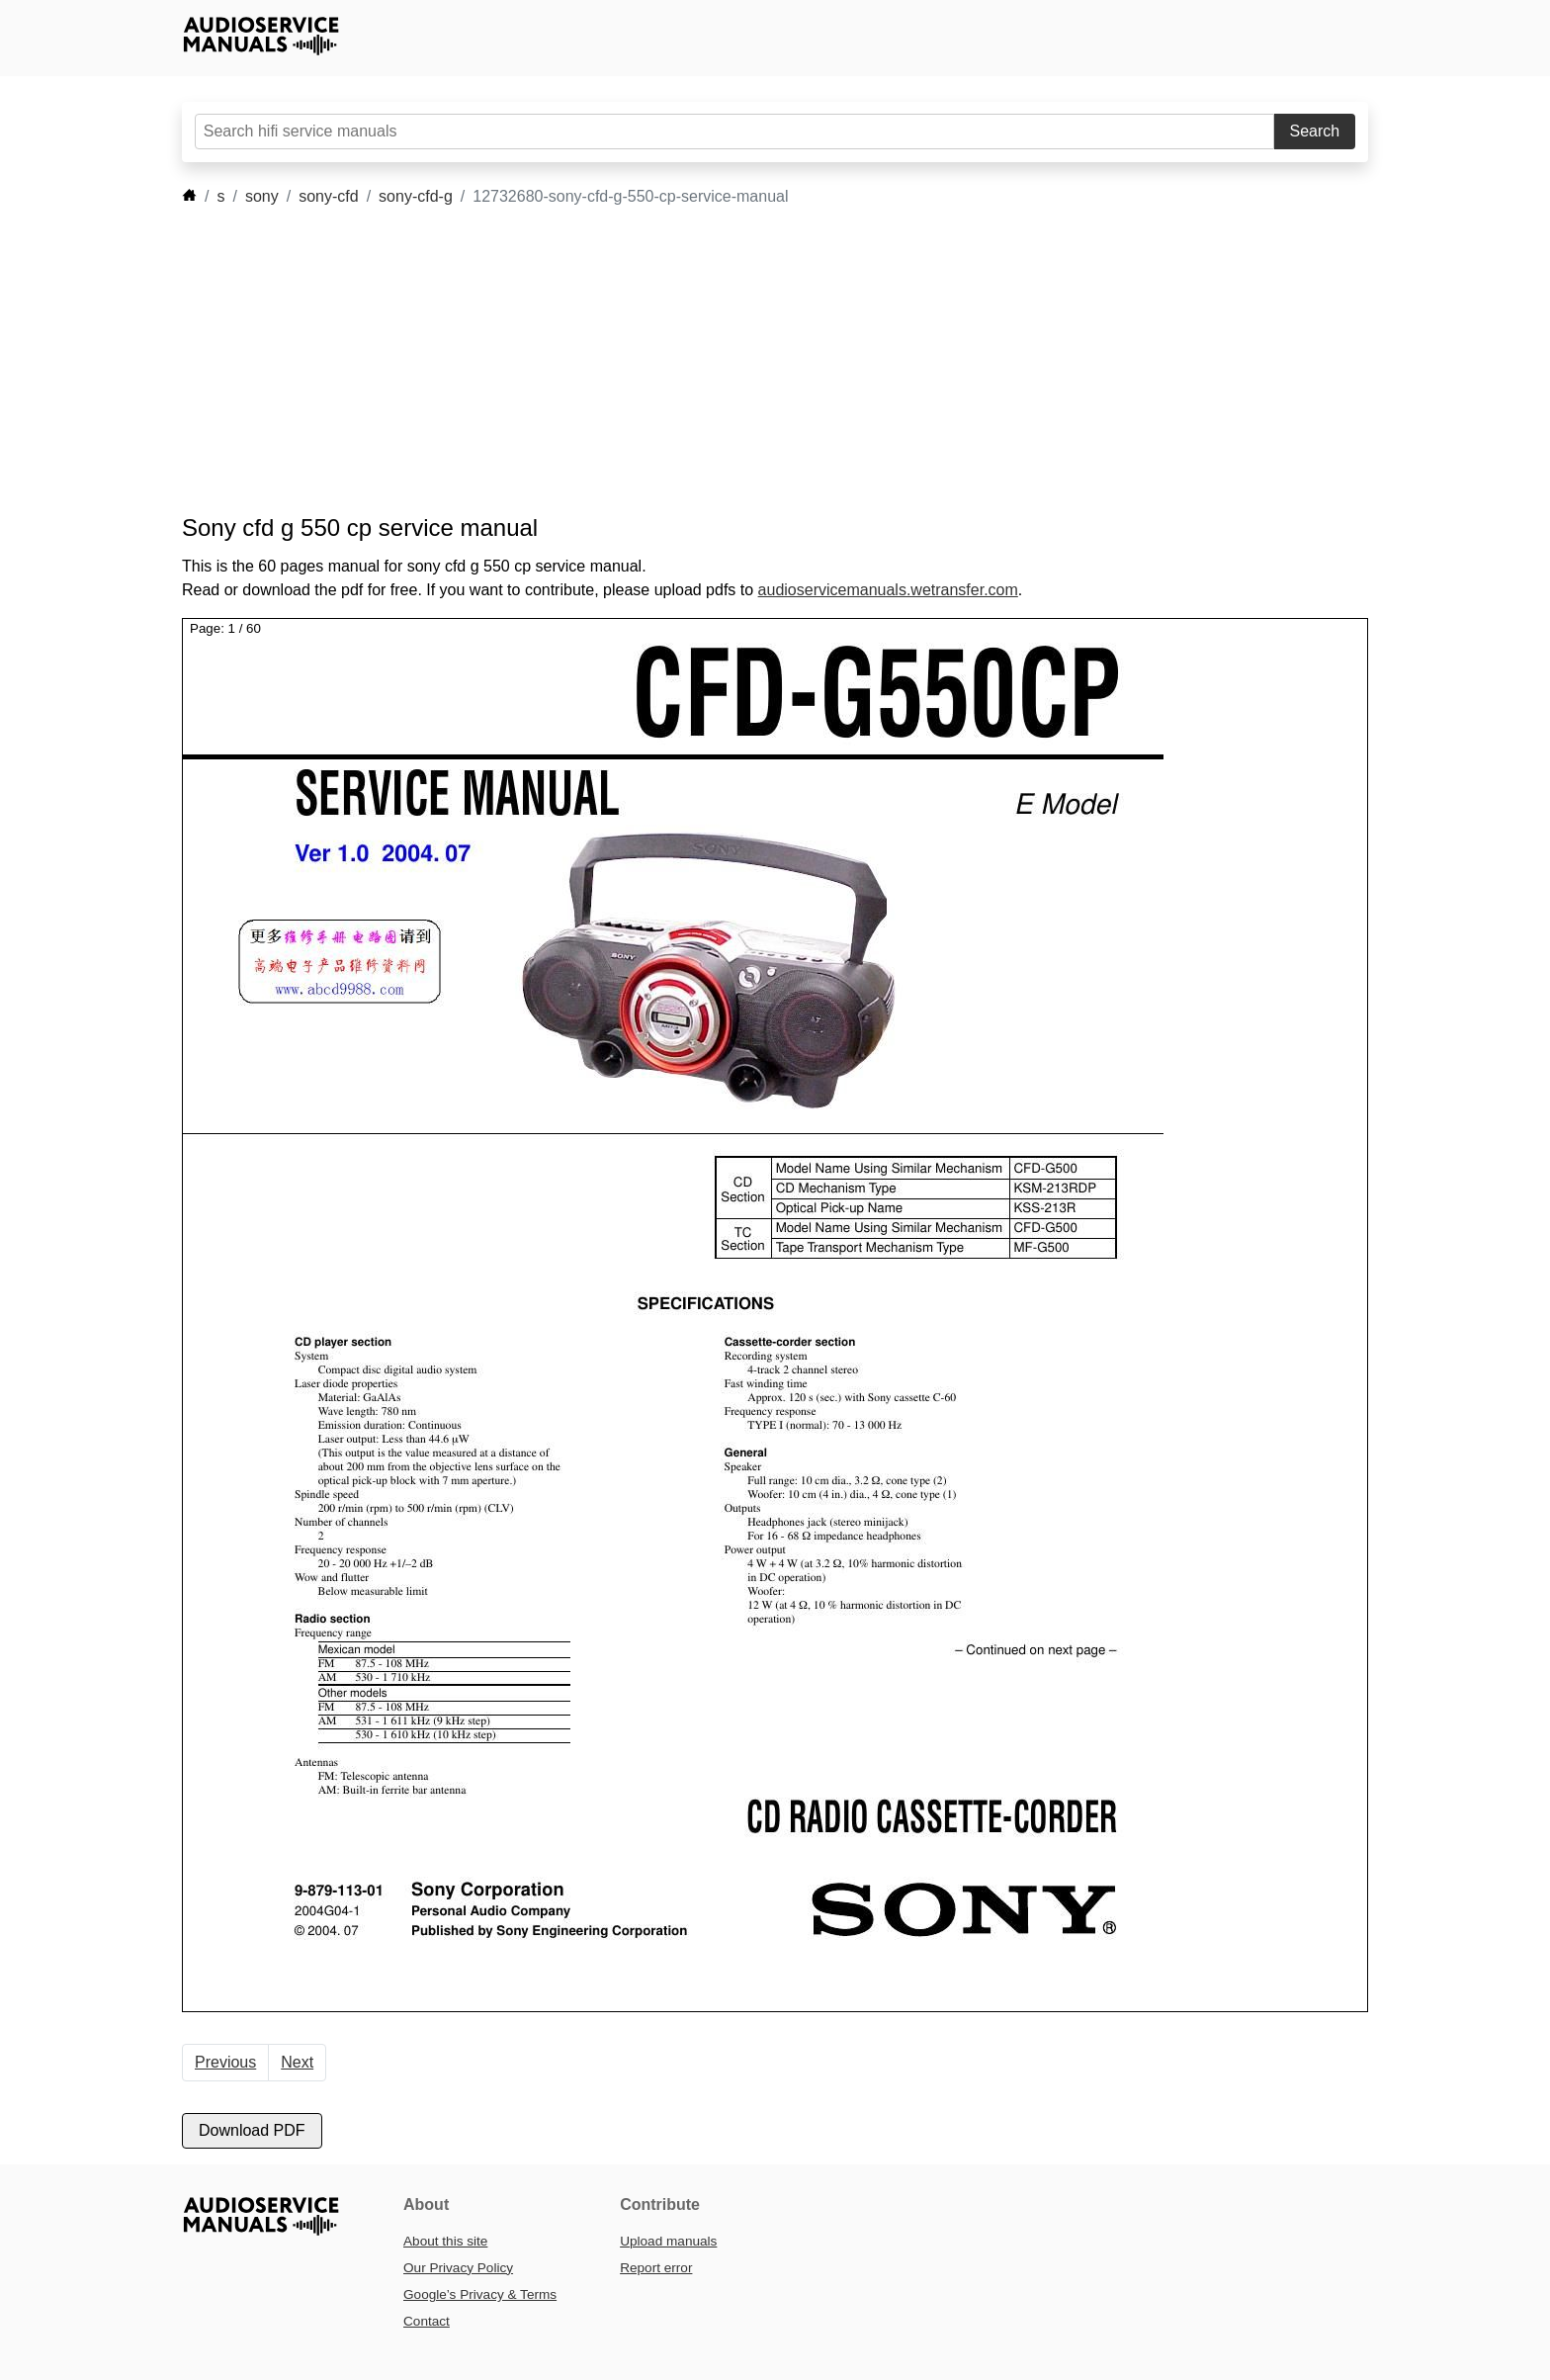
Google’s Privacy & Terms (480, 2294)
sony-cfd (328, 196)
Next (297, 2062)
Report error (656, 2267)
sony (262, 196)
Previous (225, 2062)
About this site (445, 2241)
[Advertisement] (745, 360)
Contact (426, 2321)
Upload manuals (668, 2241)
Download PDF (252, 2130)
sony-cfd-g (416, 196)
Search (1315, 131)
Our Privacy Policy (458, 2267)
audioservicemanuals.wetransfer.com (888, 589)
